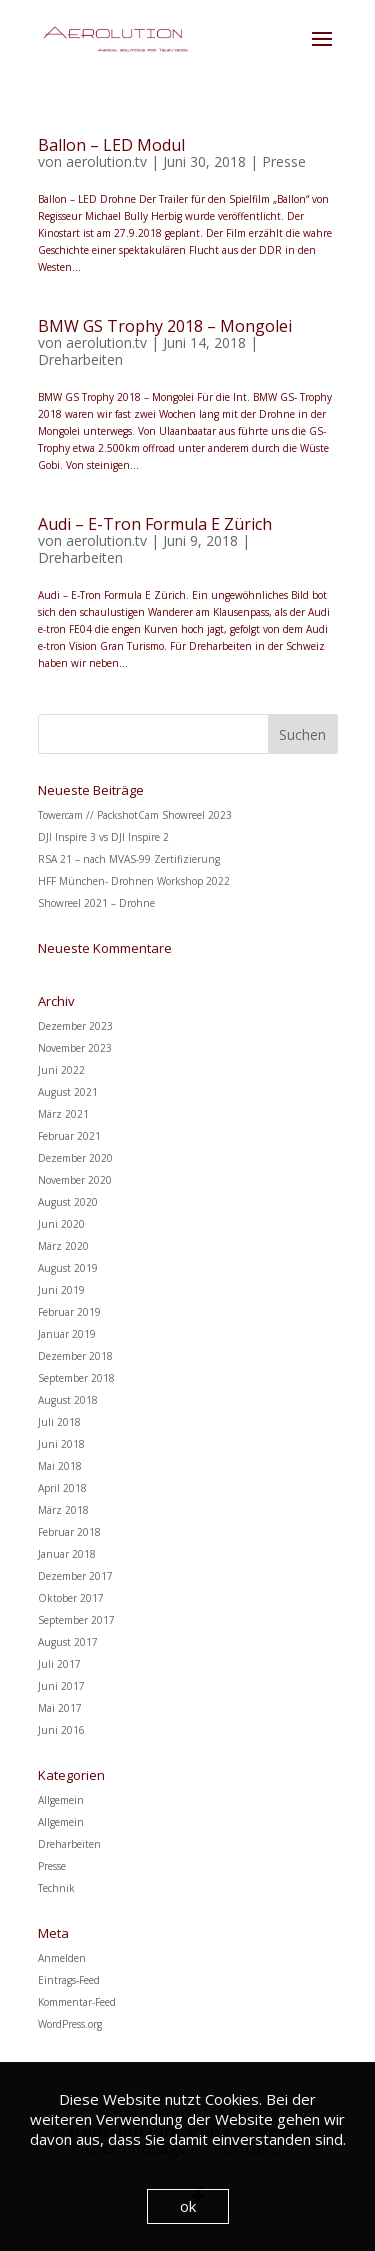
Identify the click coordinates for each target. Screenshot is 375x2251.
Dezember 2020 (75, 1158)
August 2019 (68, 1268)
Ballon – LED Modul (111, 145)
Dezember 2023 (75, 1026)
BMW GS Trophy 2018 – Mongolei (165, 326)
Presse (284, 161)
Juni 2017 (61, 1686)
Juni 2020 (61, 1224)
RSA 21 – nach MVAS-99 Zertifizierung (129, 859)
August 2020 (68, 1202)
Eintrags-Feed (69, 1980)
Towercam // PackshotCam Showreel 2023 (135, 815)
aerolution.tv (106, 161)
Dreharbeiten (80, 359)
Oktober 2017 (71, 1598)
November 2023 (75, 1048)
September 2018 (76, 1378)
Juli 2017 (59, 1664)
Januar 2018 (67, 1554)
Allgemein (61, 1800)
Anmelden (62, 1958)
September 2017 (76, 1620)
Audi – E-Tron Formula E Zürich (155, 524)
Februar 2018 (69, 1532)
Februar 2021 (69, 1136)
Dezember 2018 (75, 1356)
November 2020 (75, 1180)
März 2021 (63, 1114)
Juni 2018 (61, 1444)
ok (188, 2206)
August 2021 (68, 1092)
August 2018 (68, 1400)
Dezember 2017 (75, 1576)
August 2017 (68, 1642)
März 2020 (63, 1246)
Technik (56, 1888)
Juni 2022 (61, 1070)
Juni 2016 (61, 1730)
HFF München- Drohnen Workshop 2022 (134, 881)
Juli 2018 (59, 1422)
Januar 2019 (67, 1334)
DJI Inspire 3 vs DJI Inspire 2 (103, 837)
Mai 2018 (60, 1466)
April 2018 (62, 1488)
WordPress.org (70, 2024)
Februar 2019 (69, 1312)
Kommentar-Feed (77, 2002)
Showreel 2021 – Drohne (96, 903)
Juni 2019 (61, 1290)
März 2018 (63, 1510)
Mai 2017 (60, 1708)
